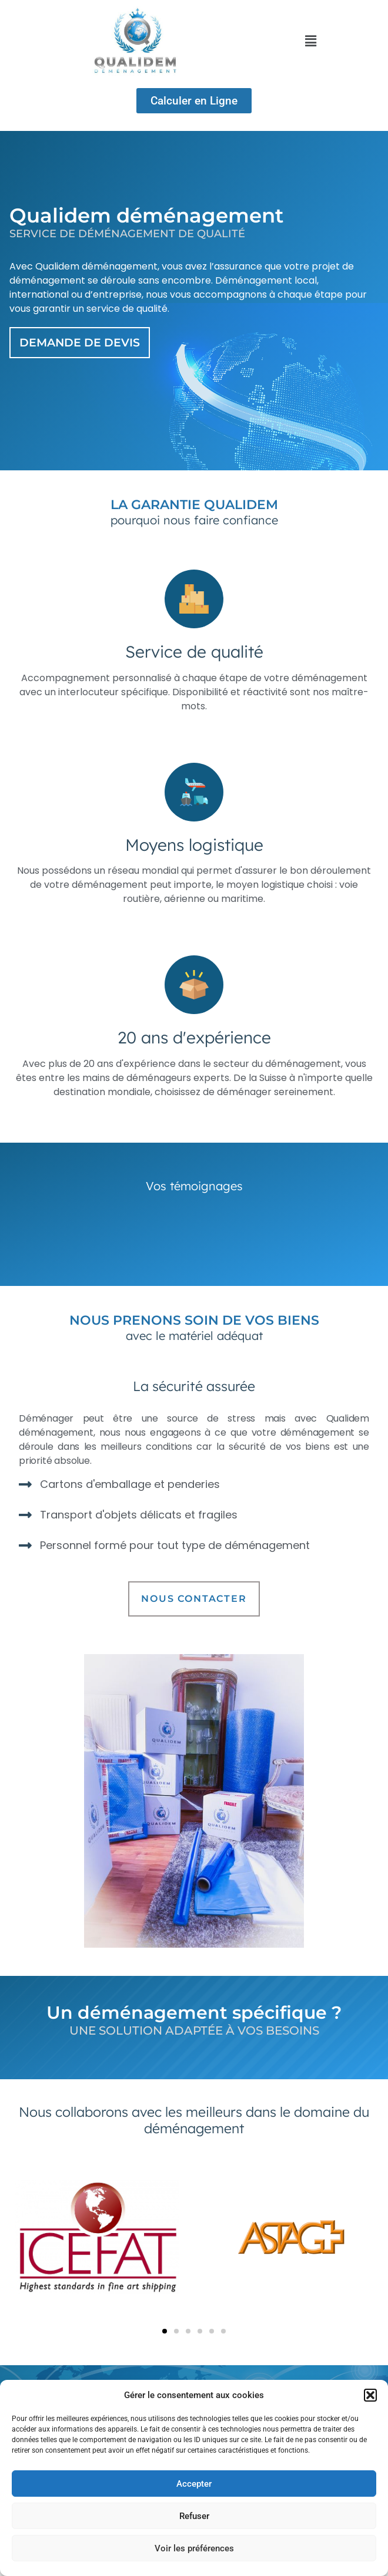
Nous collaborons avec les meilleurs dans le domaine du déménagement (194, 2120)
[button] (370, 2395)
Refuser (194, 2516)
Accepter (194, 2484)
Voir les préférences (194, 2548)
